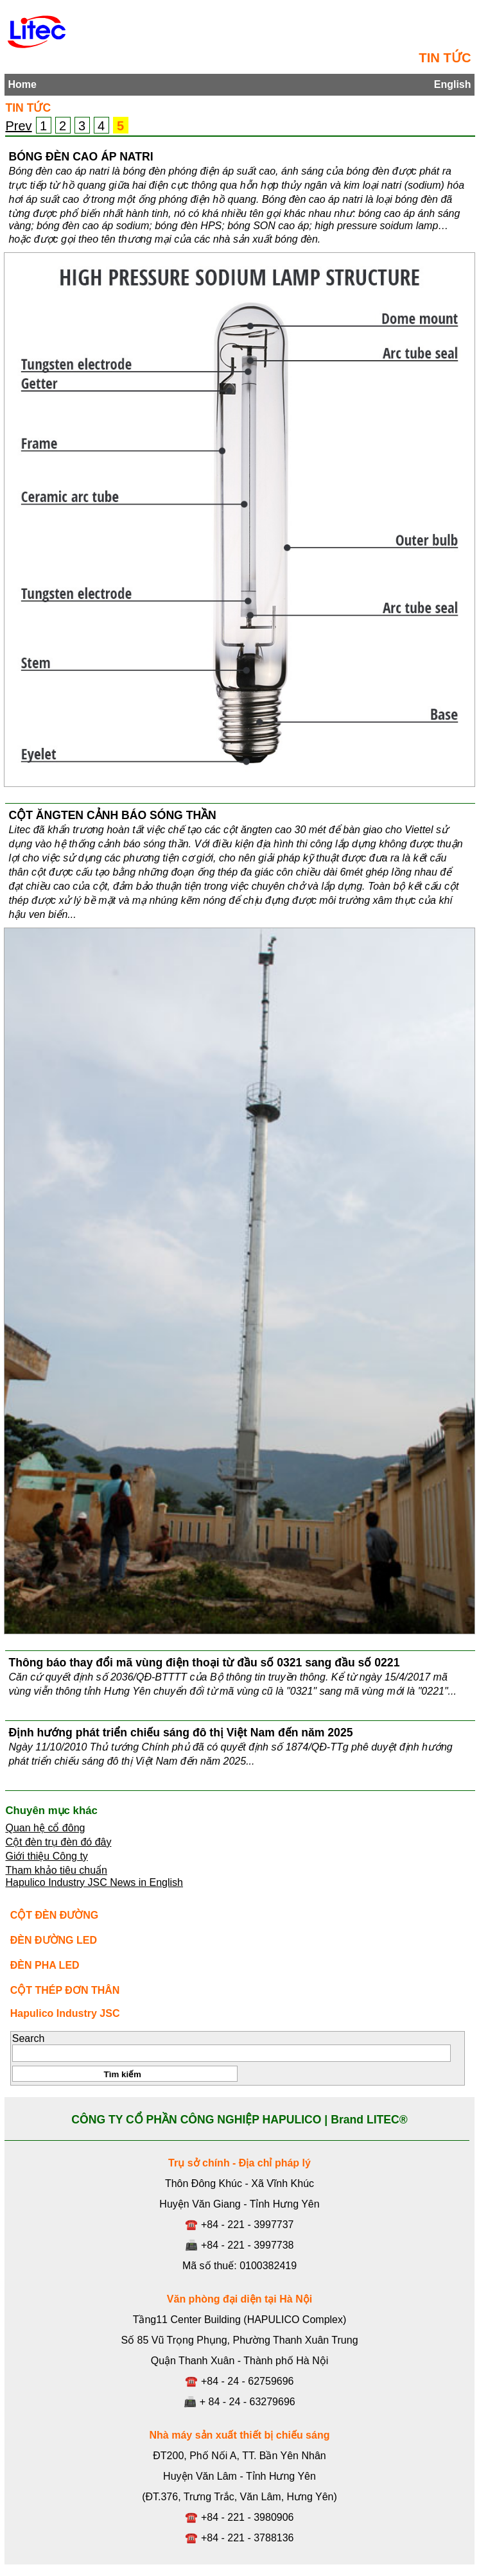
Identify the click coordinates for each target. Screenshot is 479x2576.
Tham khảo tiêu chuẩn (56, 1870)
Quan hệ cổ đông (45, 1827)
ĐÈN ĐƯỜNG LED (53, 1940)
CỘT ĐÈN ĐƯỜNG (54, 1915)
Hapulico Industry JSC (65, 2013)
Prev (18, 126)
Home (22, 84)
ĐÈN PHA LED (45, 1965)
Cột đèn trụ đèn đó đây (58, 1842)
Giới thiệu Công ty (46, 1856)
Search (28, 2038)
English (452, 84)
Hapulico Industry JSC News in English (94, 1882)
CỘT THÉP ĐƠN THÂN (65, 1990)
